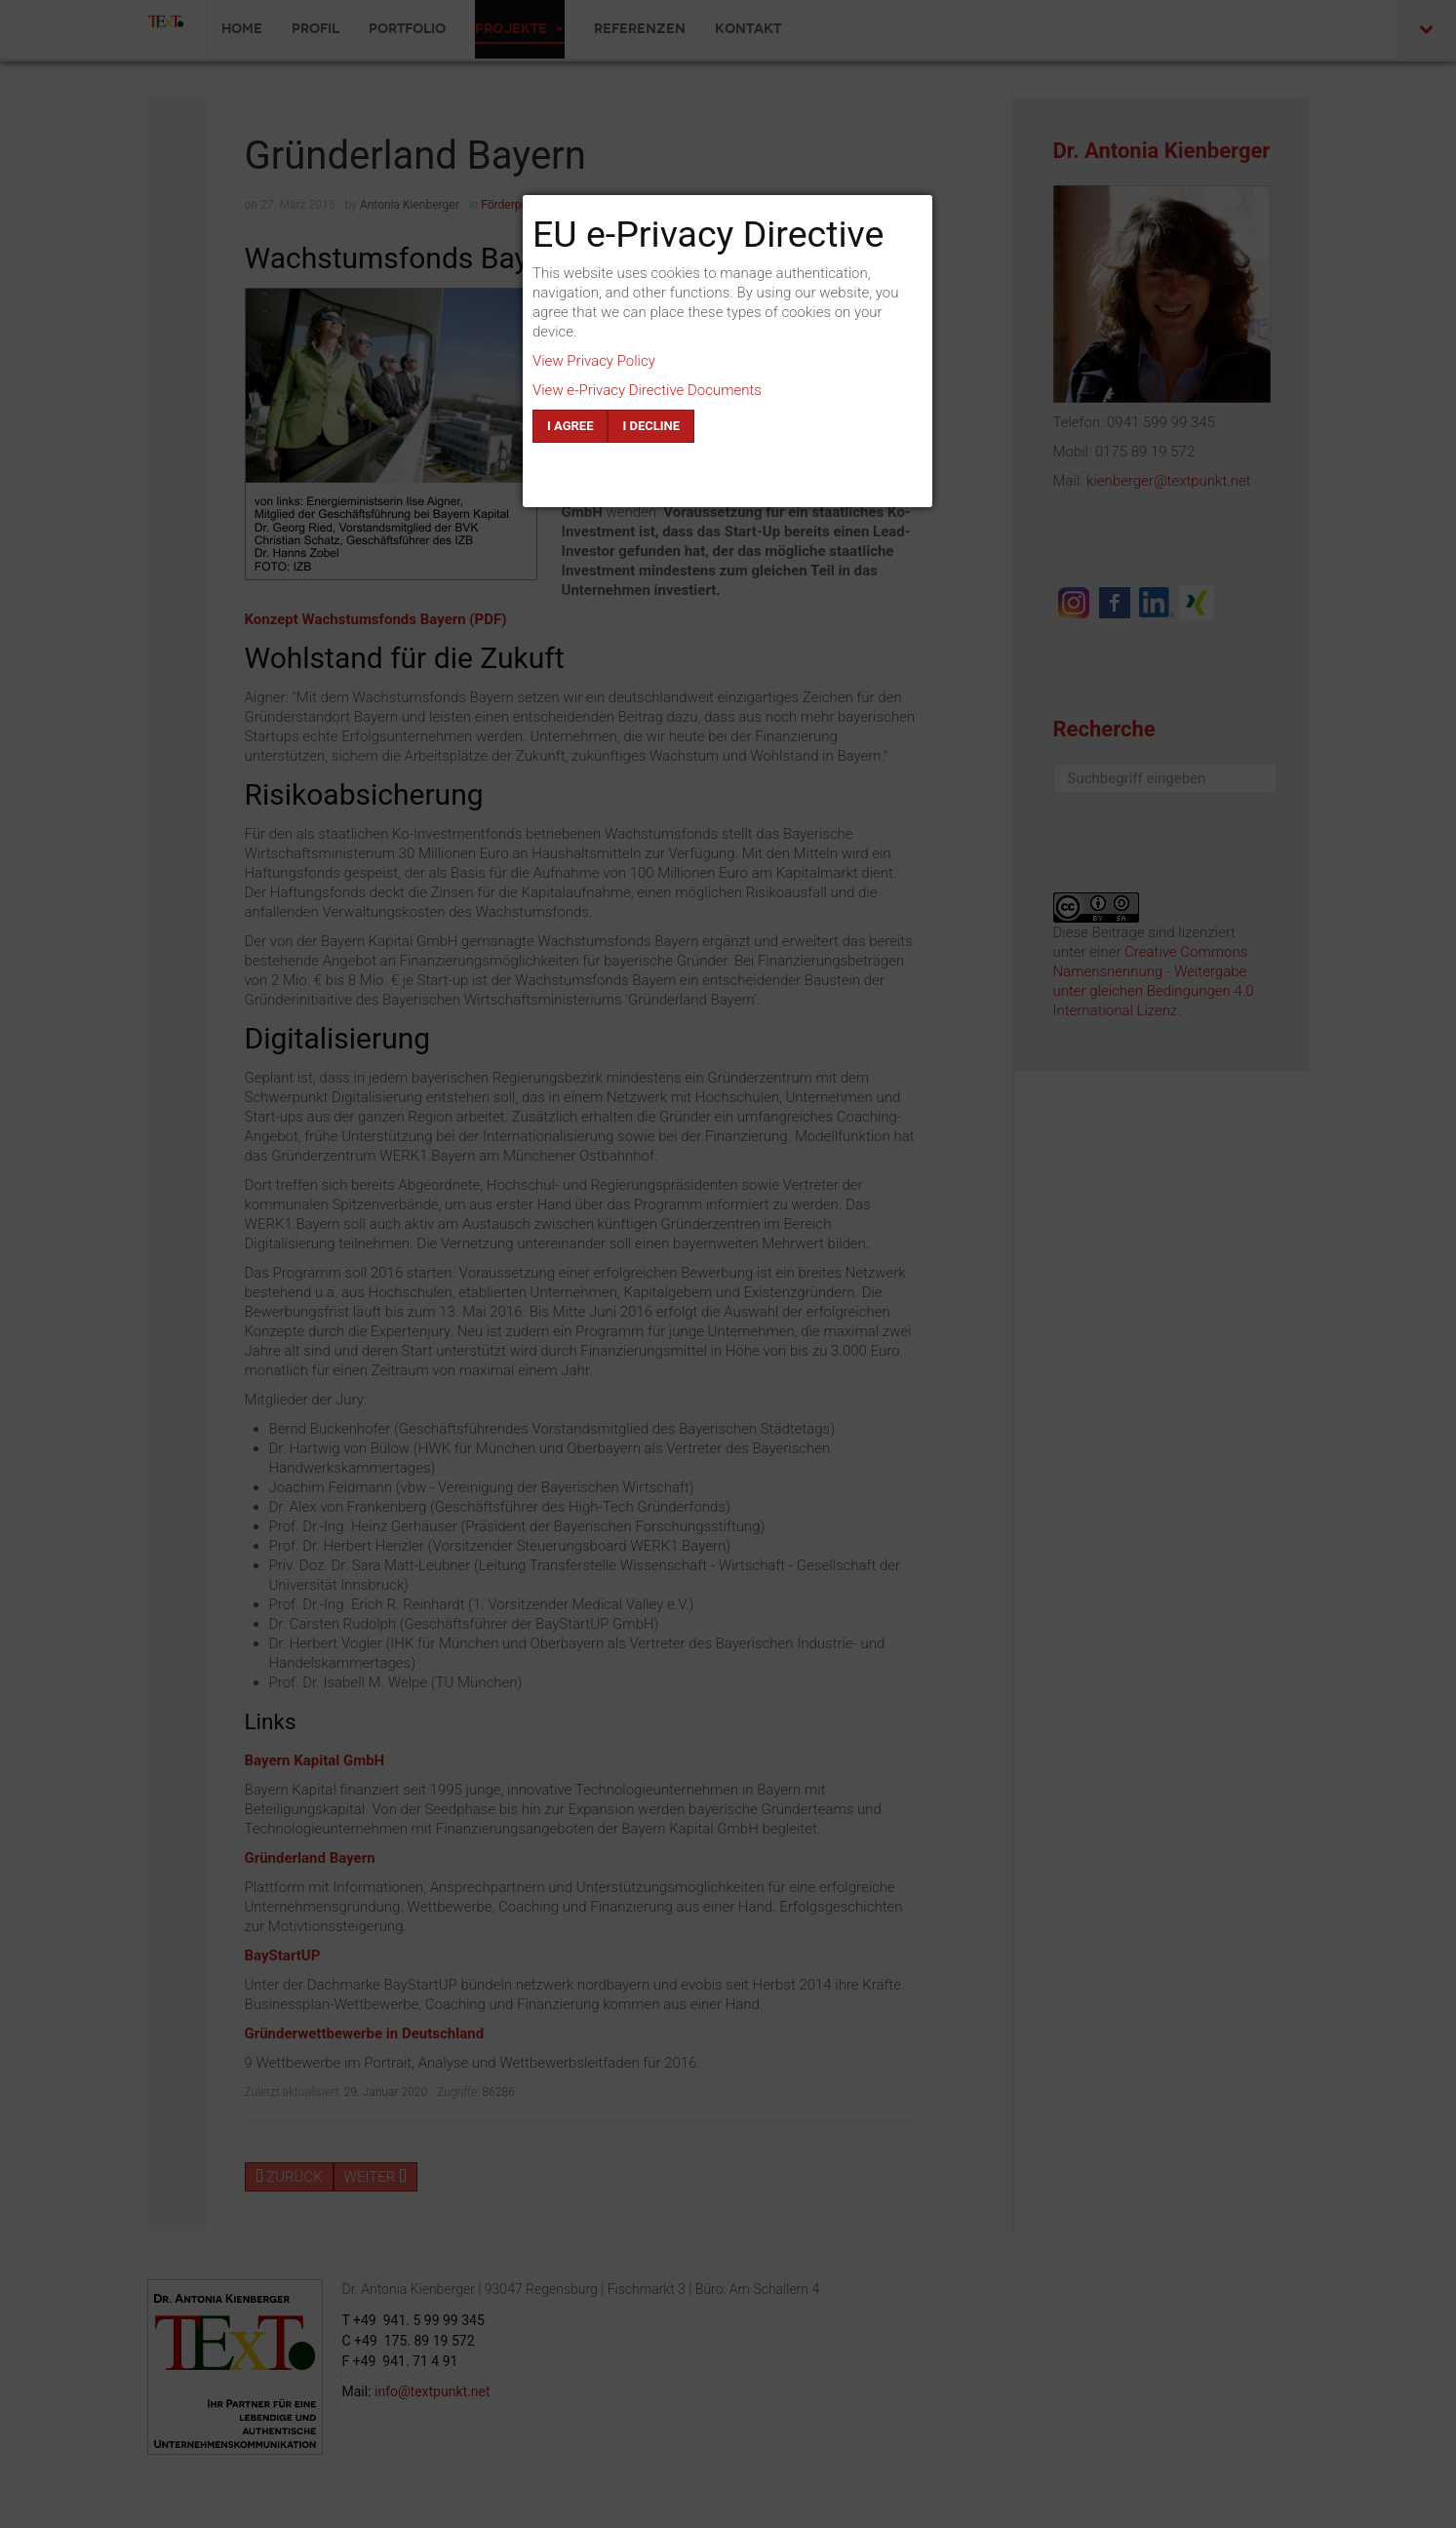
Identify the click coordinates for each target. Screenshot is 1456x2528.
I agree (570, 425)
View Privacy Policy (593, 361)
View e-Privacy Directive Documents (647, 390)
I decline (651, 425)
